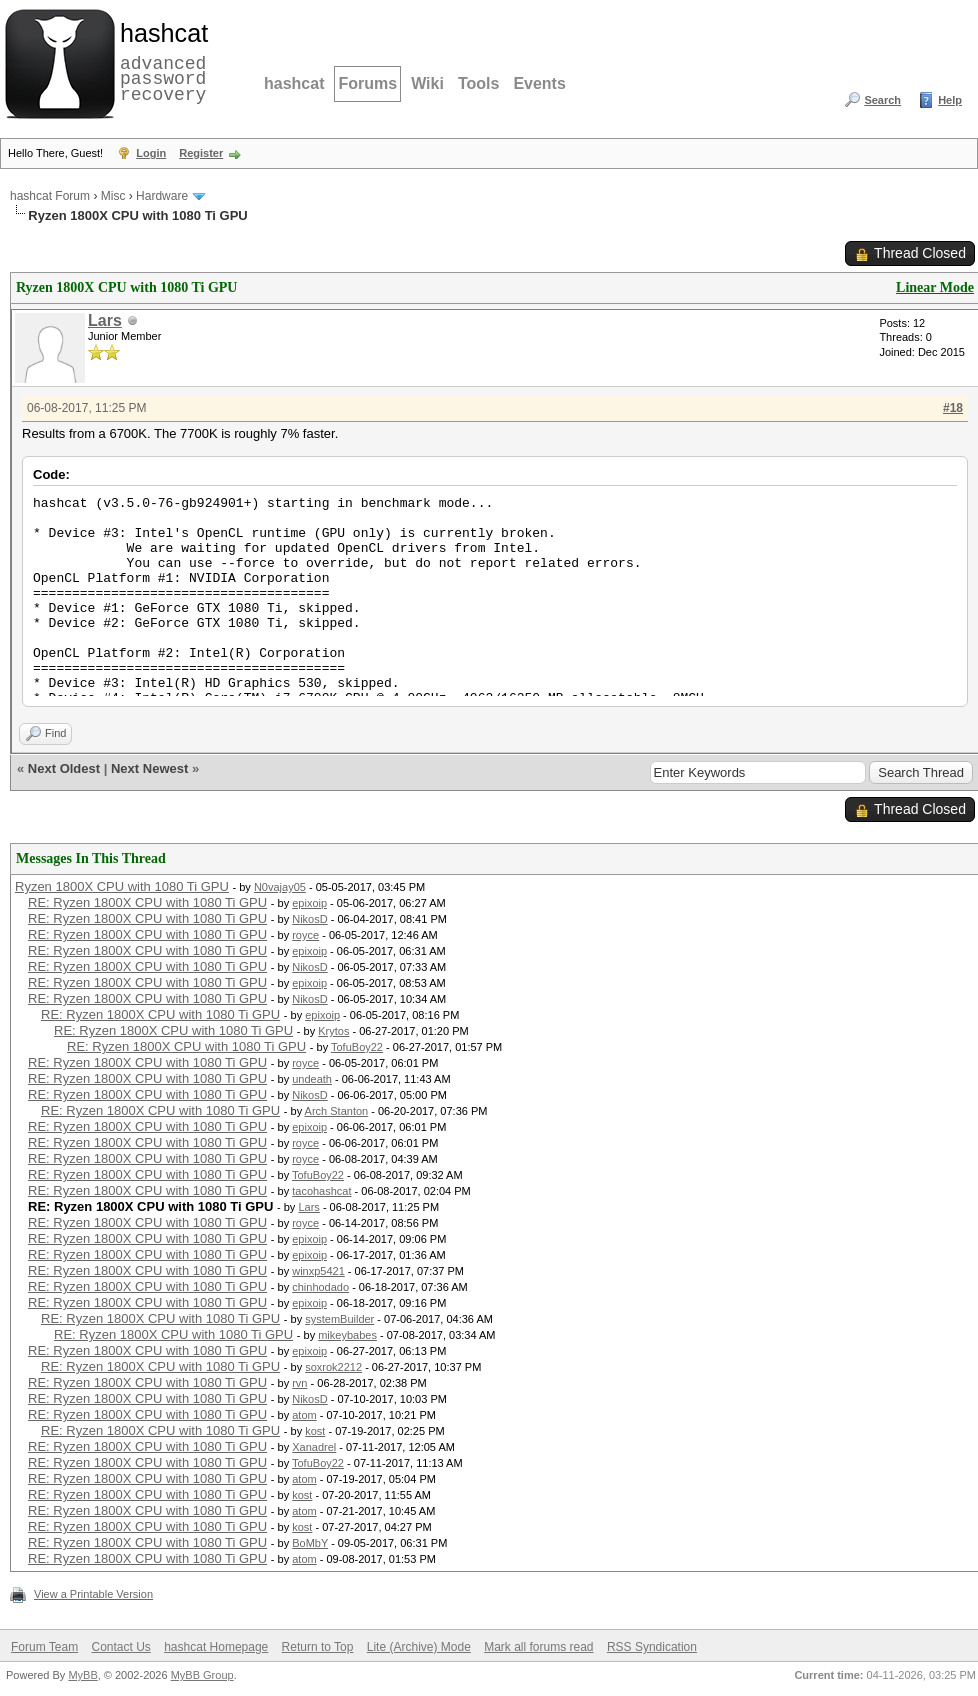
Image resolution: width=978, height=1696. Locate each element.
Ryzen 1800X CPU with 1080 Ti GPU (122, 886)
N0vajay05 (280, 887)
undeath (312, 1079)
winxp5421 (318, 1271)
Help (950, 100)
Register (201, 153)
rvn (299, 1383)
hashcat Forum (50, 196)
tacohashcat (321, 1191)
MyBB (82, 1675)
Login (151, 153)
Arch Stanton (337, 1111)
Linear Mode (935, 287)
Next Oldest (64, 768)
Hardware (162, 196)
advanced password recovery (160, 61)
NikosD (309, 919)
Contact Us (120, 1647)
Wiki (427, 83)
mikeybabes (347, 1335)
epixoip (309, 903)
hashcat (294, 83)
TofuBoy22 (357, 1047)
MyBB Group (202, 1675)
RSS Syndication (652, 1647)
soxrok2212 (333, 1367)
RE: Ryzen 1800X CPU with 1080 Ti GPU (147, 902)
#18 (953, 408)
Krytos (333, 1031)
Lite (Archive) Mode (419, 1647)
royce (305, 935)
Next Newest (149, 768)
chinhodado (320, 1287)
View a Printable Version (93, 1594)
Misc (113, 196)
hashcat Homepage (216, 1647)
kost (315, 1431)
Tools (478, 83)
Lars (105, 320)
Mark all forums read (538, 1647)
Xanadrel (314, 1447)
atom (304, 1415)
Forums (367, 83)
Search (882, 100)
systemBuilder (339, 1319)
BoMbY (310, 1543)
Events (539, 83)
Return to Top (318, 1647)
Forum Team (44, 1647)
